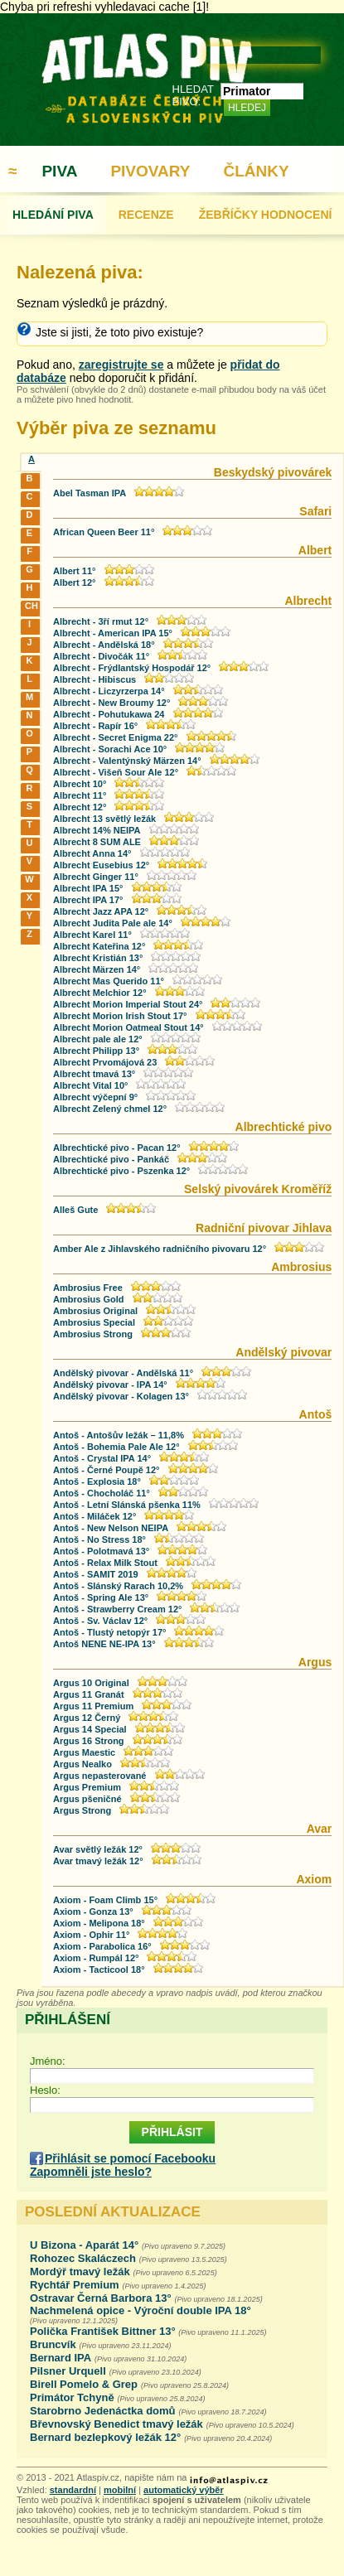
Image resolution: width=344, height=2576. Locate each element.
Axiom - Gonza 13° (93, 1911)
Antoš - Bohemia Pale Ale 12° (116, 1447)
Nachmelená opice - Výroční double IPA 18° (140, 2310)
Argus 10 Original (91, 1683)
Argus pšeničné (87, 1799)
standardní (73, 2490)
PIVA (59, 171)
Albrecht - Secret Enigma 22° (115, 737)
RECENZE (146, 214)
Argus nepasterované (99, 1776)
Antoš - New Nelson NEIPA (110, 1528)
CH (31, 606)
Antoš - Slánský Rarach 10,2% (118, 1586)
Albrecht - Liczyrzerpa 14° (109, 691)
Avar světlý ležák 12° (98, 1849)
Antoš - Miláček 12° (94, 1516)
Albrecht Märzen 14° (96, 969)
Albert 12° (74, 582)
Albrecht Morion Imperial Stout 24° (127, 1004)
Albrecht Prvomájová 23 (105, 1062)
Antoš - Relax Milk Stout (105, 1563)
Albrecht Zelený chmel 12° (110, 1109)
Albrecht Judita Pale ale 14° (112, 923)
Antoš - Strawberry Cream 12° (117, 1609)
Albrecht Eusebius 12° (101, 865)
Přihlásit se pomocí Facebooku (130, 2158)
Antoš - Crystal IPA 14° (102, 1458)
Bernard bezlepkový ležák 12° (105, 2437)
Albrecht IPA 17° (88, 900)
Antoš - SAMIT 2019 (95, 1574)
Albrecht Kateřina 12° (99, 946)
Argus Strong (82, 1810)
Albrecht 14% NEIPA (97, 830)
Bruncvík (53, 2344)
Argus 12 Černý (86, 1718)
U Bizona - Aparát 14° (84, 2245)
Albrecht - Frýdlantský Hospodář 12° (132, 668)
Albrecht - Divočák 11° (101, 656)
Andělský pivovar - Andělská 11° (123, 1373)
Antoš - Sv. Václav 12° (100, 1621)
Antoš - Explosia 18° (97, 1481)
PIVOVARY (150, 171)
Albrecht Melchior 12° (100, 993)
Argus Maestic (84, 1752)
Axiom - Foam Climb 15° (105, 1900)
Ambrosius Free (88, 1288)
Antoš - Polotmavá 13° (101, 1551)
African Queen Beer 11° (103, 532)
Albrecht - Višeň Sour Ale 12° (115, 772)
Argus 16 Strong (88, 1741)
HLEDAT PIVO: (193, 95)
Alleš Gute (75, 1210)
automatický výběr (183, 2490)
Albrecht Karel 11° (92, 935)
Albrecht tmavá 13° (94, 1074)
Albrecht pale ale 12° (98, 1039)
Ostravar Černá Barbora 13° (101, 2298)
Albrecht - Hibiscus (94, 679)
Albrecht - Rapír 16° (95, 726)
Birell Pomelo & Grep (84, 2384)
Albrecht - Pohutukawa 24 (108, 714)
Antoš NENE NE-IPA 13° (104, 1644)
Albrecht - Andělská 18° (104, 645)
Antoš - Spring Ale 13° (100, 1597)
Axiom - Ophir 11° (91, 1935)
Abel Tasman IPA (89, 493)
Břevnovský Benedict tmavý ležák (116, 2424)
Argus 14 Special (90, 1729)
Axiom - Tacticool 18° (99, 1969)
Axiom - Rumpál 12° (95, 1958)
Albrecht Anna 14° (92, 853)
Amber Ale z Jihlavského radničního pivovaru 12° (159, 1249)
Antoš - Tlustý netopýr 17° (109, 1632)
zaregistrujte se (121, 364)
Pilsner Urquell (68, 2371)
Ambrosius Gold (88, 1299)
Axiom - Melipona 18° (99, 1923)
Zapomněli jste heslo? (91, 2171)
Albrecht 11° (79, 795)
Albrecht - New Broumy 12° (111, 703)
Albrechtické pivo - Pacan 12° (117, 1148)
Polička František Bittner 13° (104, 2331)
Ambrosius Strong (93, 1334)
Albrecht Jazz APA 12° (100, 911)
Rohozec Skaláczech (83, 2258)
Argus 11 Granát (88, 1694)
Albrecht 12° (79, 807)
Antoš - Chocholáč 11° (101, 1493)
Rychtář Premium (74, 2285)
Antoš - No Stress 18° (99, 1539)
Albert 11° (74, 571)
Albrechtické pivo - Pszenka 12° (121, 1171)
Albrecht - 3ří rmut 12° (100, 621)
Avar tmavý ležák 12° (98, 1861)
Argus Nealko (82, 1764)
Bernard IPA (60, 2357)
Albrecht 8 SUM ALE (97, 842)
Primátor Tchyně (72, 2397)
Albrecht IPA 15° (88, 888)
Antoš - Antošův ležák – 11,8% (118, 1435)
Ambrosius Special (94, 1322)
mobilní (120, 2490)
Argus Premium (87, 1787)
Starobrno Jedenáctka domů (103, 2410)
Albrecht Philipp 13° (96, 1051)
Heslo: (45, 2090)
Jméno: (47, 2061)
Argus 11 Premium (93, 1706)
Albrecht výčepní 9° (95, 1097)
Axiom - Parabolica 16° (102, 1946)
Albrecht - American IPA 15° (112, 633)
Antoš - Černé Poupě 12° (106, 1470)
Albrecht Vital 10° (90, 1085)
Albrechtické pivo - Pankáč (111, 1159)
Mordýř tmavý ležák (80, 2271)
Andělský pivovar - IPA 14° (110, 1384)
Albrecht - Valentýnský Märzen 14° (127, 761)
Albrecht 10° (79, 784)
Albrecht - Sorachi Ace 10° (110, 749)
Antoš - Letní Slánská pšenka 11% (127, 1505)
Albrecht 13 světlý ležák (104, 819)
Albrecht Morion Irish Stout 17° (120, 1016)
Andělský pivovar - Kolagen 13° (121, 1396)
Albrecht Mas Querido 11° (108, 981)
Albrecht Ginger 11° (95, 877)
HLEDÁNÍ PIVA (53, 214)
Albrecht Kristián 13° (98, 958)
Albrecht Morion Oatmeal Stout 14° (128, 1027)
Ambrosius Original (96, 1311)
